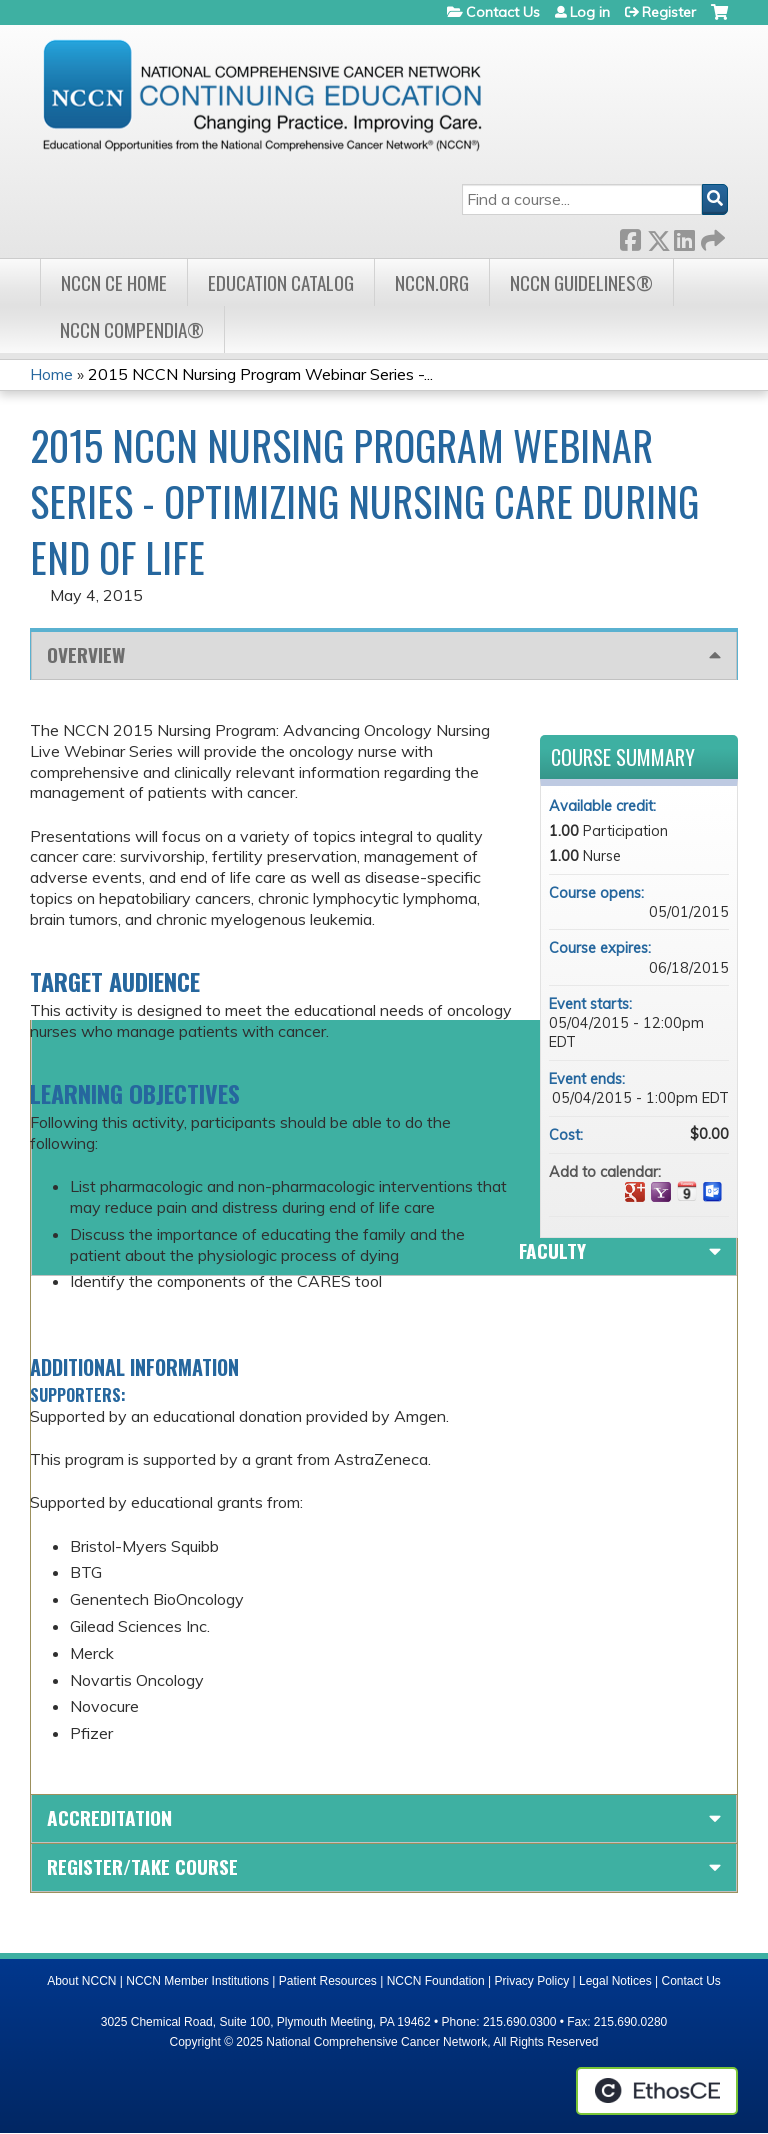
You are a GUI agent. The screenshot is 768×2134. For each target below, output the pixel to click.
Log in (590, 12)
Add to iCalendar (687, 1191)
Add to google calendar (635, 1192)
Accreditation (109, 1817)
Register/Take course (142, 1866)
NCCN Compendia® (132, 329)
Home (51, 374)
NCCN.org (432, 282)
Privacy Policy (532, 1981)
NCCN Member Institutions (197, 1981)
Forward (711, 236)
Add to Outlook (713, 1192)
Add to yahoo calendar (661, 1192)
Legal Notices (615, 1981)
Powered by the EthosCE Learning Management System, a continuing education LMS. (657, 2091)
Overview (86, 654)
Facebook (630, 236)
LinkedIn (684, 236)
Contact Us (503, 12)
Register (669, 12)
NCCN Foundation (436, 1981)
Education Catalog (281, 282)
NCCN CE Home (114, 282)
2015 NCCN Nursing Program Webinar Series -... (260, 374)
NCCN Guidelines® (581, 282)
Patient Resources (328, 1981)
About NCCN (81, 1981)
